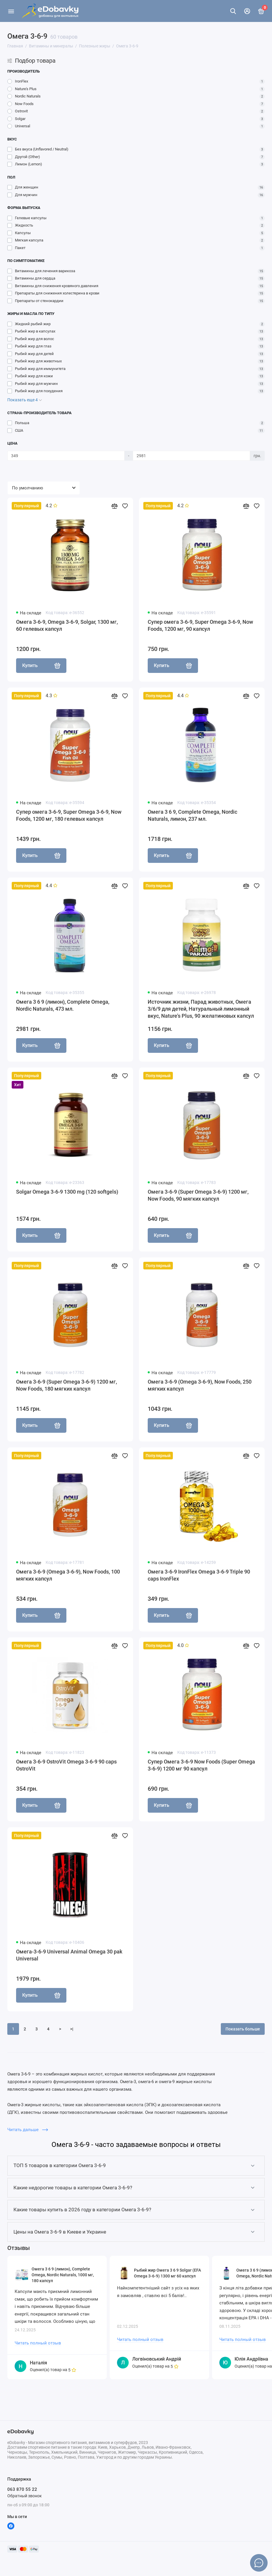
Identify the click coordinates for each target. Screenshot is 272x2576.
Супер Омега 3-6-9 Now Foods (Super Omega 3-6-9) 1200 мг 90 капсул (201, 1765)
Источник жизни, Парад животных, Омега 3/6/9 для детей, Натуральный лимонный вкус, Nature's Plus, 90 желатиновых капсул (201, 1009)
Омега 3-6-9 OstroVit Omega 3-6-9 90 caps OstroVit (66, 1765)
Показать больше (242, 2029)
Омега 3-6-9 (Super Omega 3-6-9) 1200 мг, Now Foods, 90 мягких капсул (198, 1195)
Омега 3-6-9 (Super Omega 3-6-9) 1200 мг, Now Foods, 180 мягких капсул (66, 1385)
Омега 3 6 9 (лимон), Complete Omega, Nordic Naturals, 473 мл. (62, 1005)
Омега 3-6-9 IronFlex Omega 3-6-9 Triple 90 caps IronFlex (199, 1575)
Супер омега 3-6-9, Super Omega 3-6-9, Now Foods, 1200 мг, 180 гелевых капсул (68, 815)
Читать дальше (27, 2129)
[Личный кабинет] (247, 11)
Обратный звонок (24, 2495)
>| (71, 2029)
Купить (41, 666)
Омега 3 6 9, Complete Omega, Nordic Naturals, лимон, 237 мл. (192, 815)
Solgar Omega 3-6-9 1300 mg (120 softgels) (67, 1192)
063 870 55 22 (22, 2489)
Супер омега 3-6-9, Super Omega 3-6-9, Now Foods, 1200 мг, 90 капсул (200, 625)
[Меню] (11, 11)
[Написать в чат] (259, 2563)
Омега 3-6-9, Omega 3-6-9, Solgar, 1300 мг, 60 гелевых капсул (67, 625)
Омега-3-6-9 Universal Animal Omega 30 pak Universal (69, 1955)
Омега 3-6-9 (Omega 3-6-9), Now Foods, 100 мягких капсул (68, 1575)
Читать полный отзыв (38, 2343)
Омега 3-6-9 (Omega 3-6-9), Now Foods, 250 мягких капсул (200, 1385)
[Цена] (66, 456)
